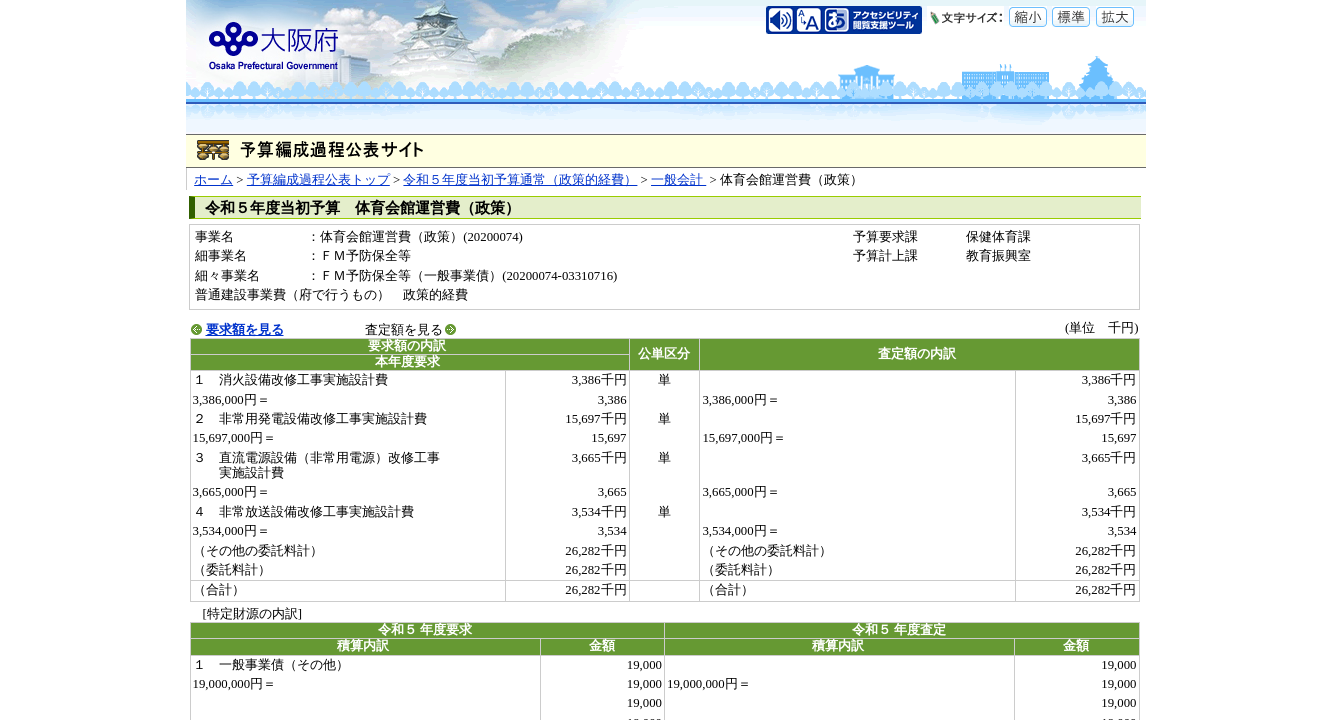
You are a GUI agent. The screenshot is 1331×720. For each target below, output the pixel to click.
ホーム (213, 180)
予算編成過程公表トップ (318, 180)
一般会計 (678, 180)
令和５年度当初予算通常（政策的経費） (520, 180)
